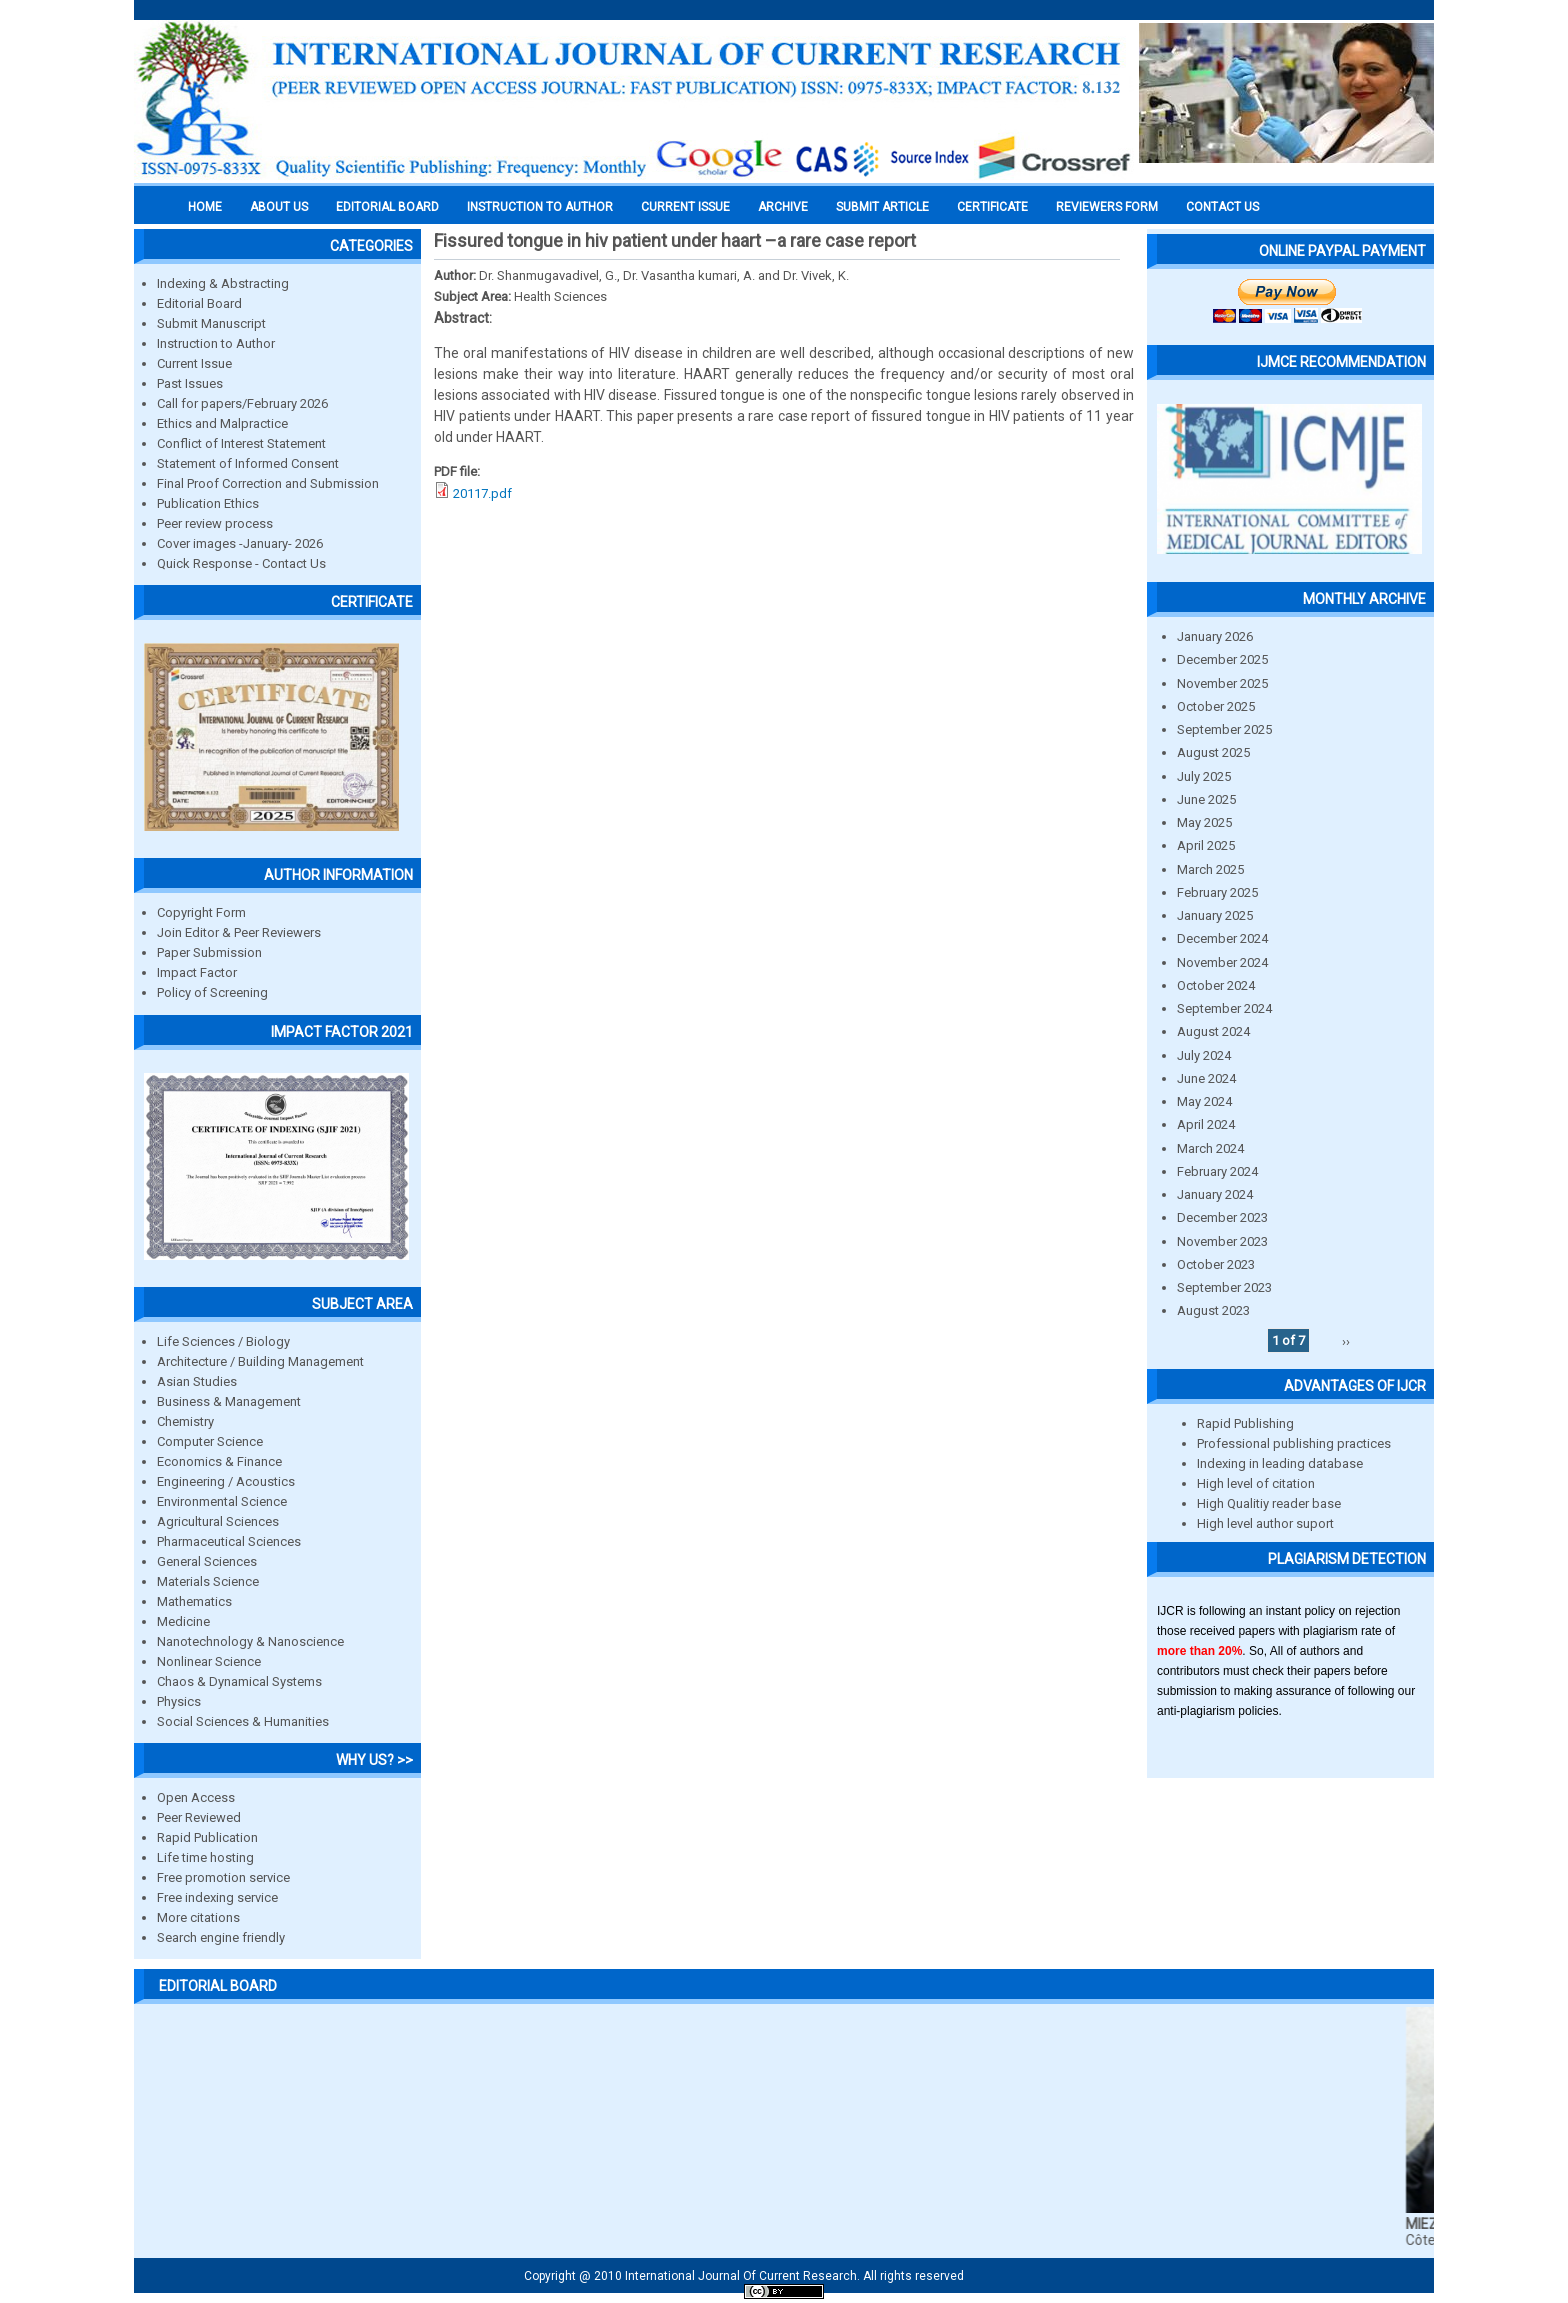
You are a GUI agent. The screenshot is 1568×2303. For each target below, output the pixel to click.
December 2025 (1222, 659)
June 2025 (1206, 799)
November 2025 (1222, 683)
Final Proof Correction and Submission (268, 483)
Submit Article (882, 207)
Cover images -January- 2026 (240, 543)
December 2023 (1222, 1217)
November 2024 (1222, 962)
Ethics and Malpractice (222, 423)
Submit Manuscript (211, 323)
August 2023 (1213, 1310)
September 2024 (1224, 1008)
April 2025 (1206, 845)
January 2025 (1215, 915)
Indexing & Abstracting (223, 283)
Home (205, 207)
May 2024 (1204, 1101)
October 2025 (1216, 706)
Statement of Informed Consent (248, 463)
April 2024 (1206, 1124)
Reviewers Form (1107, 207)
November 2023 (1222, 1241)
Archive (783, 207)
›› (1346, 1340)
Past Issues (190, 383)
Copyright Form (201, 912)
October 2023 (1216, 1264)
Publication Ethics (208, 503)
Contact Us (1222, 207)
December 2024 (1222, 938)
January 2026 (1215, 636)
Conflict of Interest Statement (241, 443)
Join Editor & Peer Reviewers (239, 932)
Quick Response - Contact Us (241, 563)
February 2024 (1217, 1171)
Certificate (992, 207)
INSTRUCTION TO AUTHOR (540, 207)
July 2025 (1204, 776)
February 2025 (1217, 892)
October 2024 (1216, 985)
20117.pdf (482, 493)
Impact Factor (197, 972)
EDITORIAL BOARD (387, 207)
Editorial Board (199, 303)
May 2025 (1204, 822)
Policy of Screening (212, 992)
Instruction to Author (216, 343)
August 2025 (1213, 752)
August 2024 (1213, 1031)
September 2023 (1224, 1287)
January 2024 (1215, 1194)
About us (279, 207)
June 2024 (1206, 1078)
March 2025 (1210, 869)
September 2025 (1224, 729)
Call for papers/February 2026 (242, 403)
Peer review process (215, 523)
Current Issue (685, 207)
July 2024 (1204, 1055)
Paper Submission (209, 952)
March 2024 (1210, 1148)
